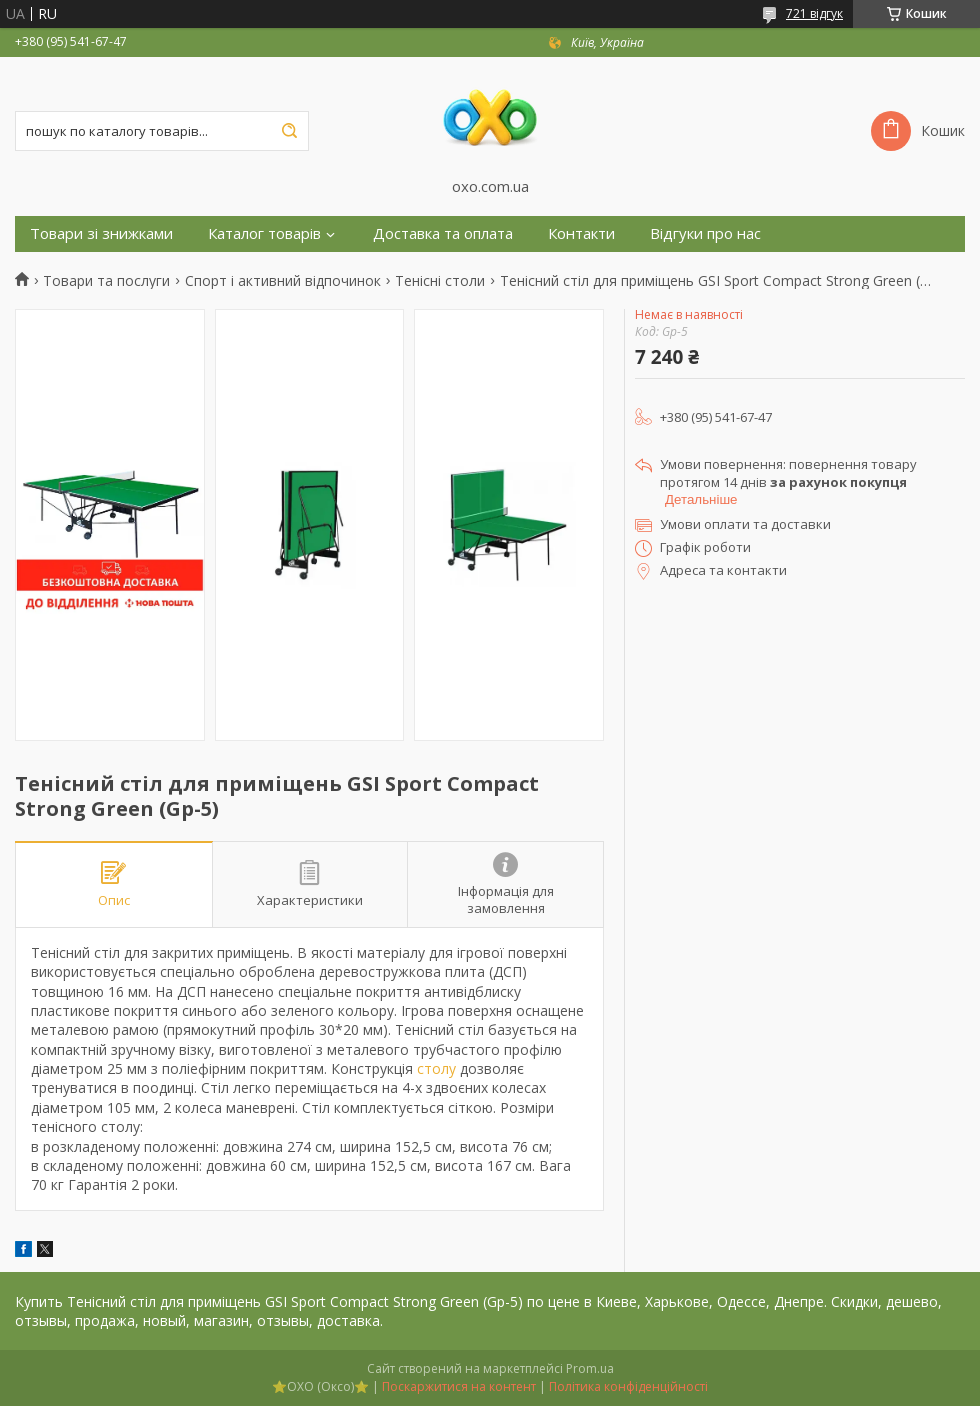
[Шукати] (289, 131)
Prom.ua (590, 1368)
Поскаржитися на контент (459, 1386)
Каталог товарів (264, 233)
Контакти (581, 233)
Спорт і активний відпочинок (283, 281)
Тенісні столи (440, 281)
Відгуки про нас (705, 233)
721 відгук (814, 13)
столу (436, 1068)
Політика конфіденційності (628, 1386)
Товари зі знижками (101, 233)
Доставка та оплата (443, 233)
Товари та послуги (106, 281)
